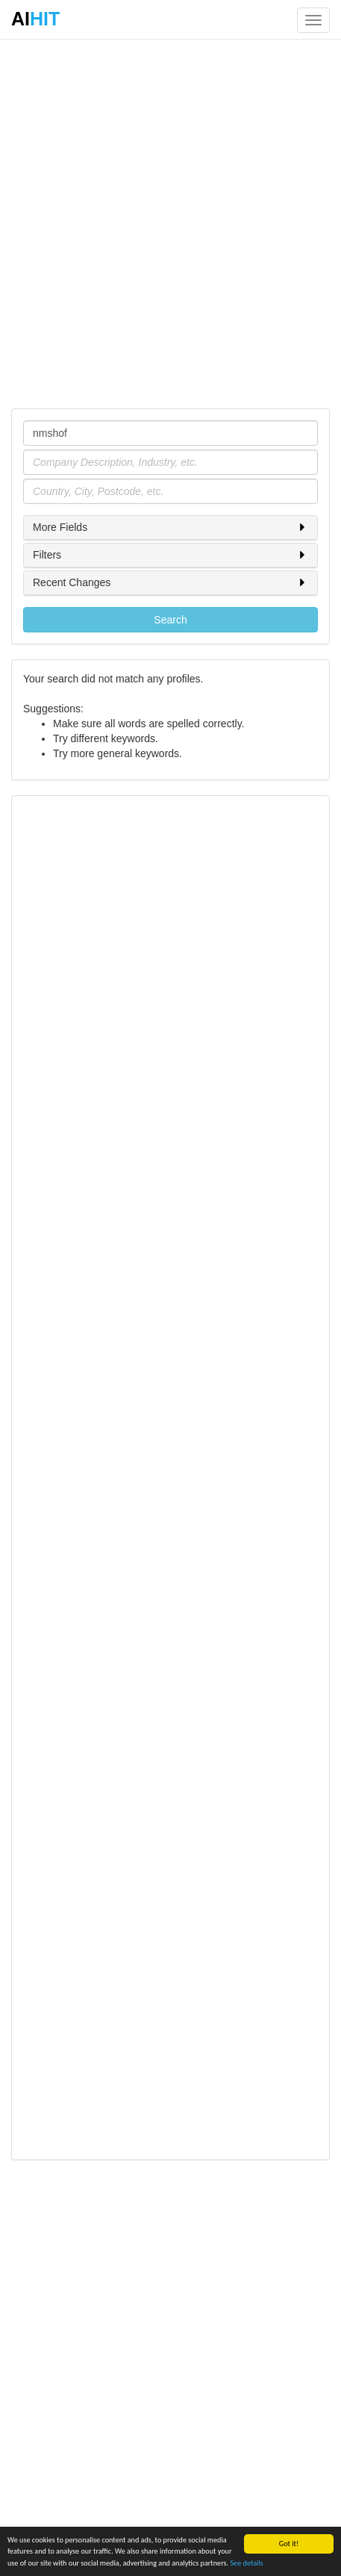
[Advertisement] (170, 222)
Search (170, 620)
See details (246, 2564)
